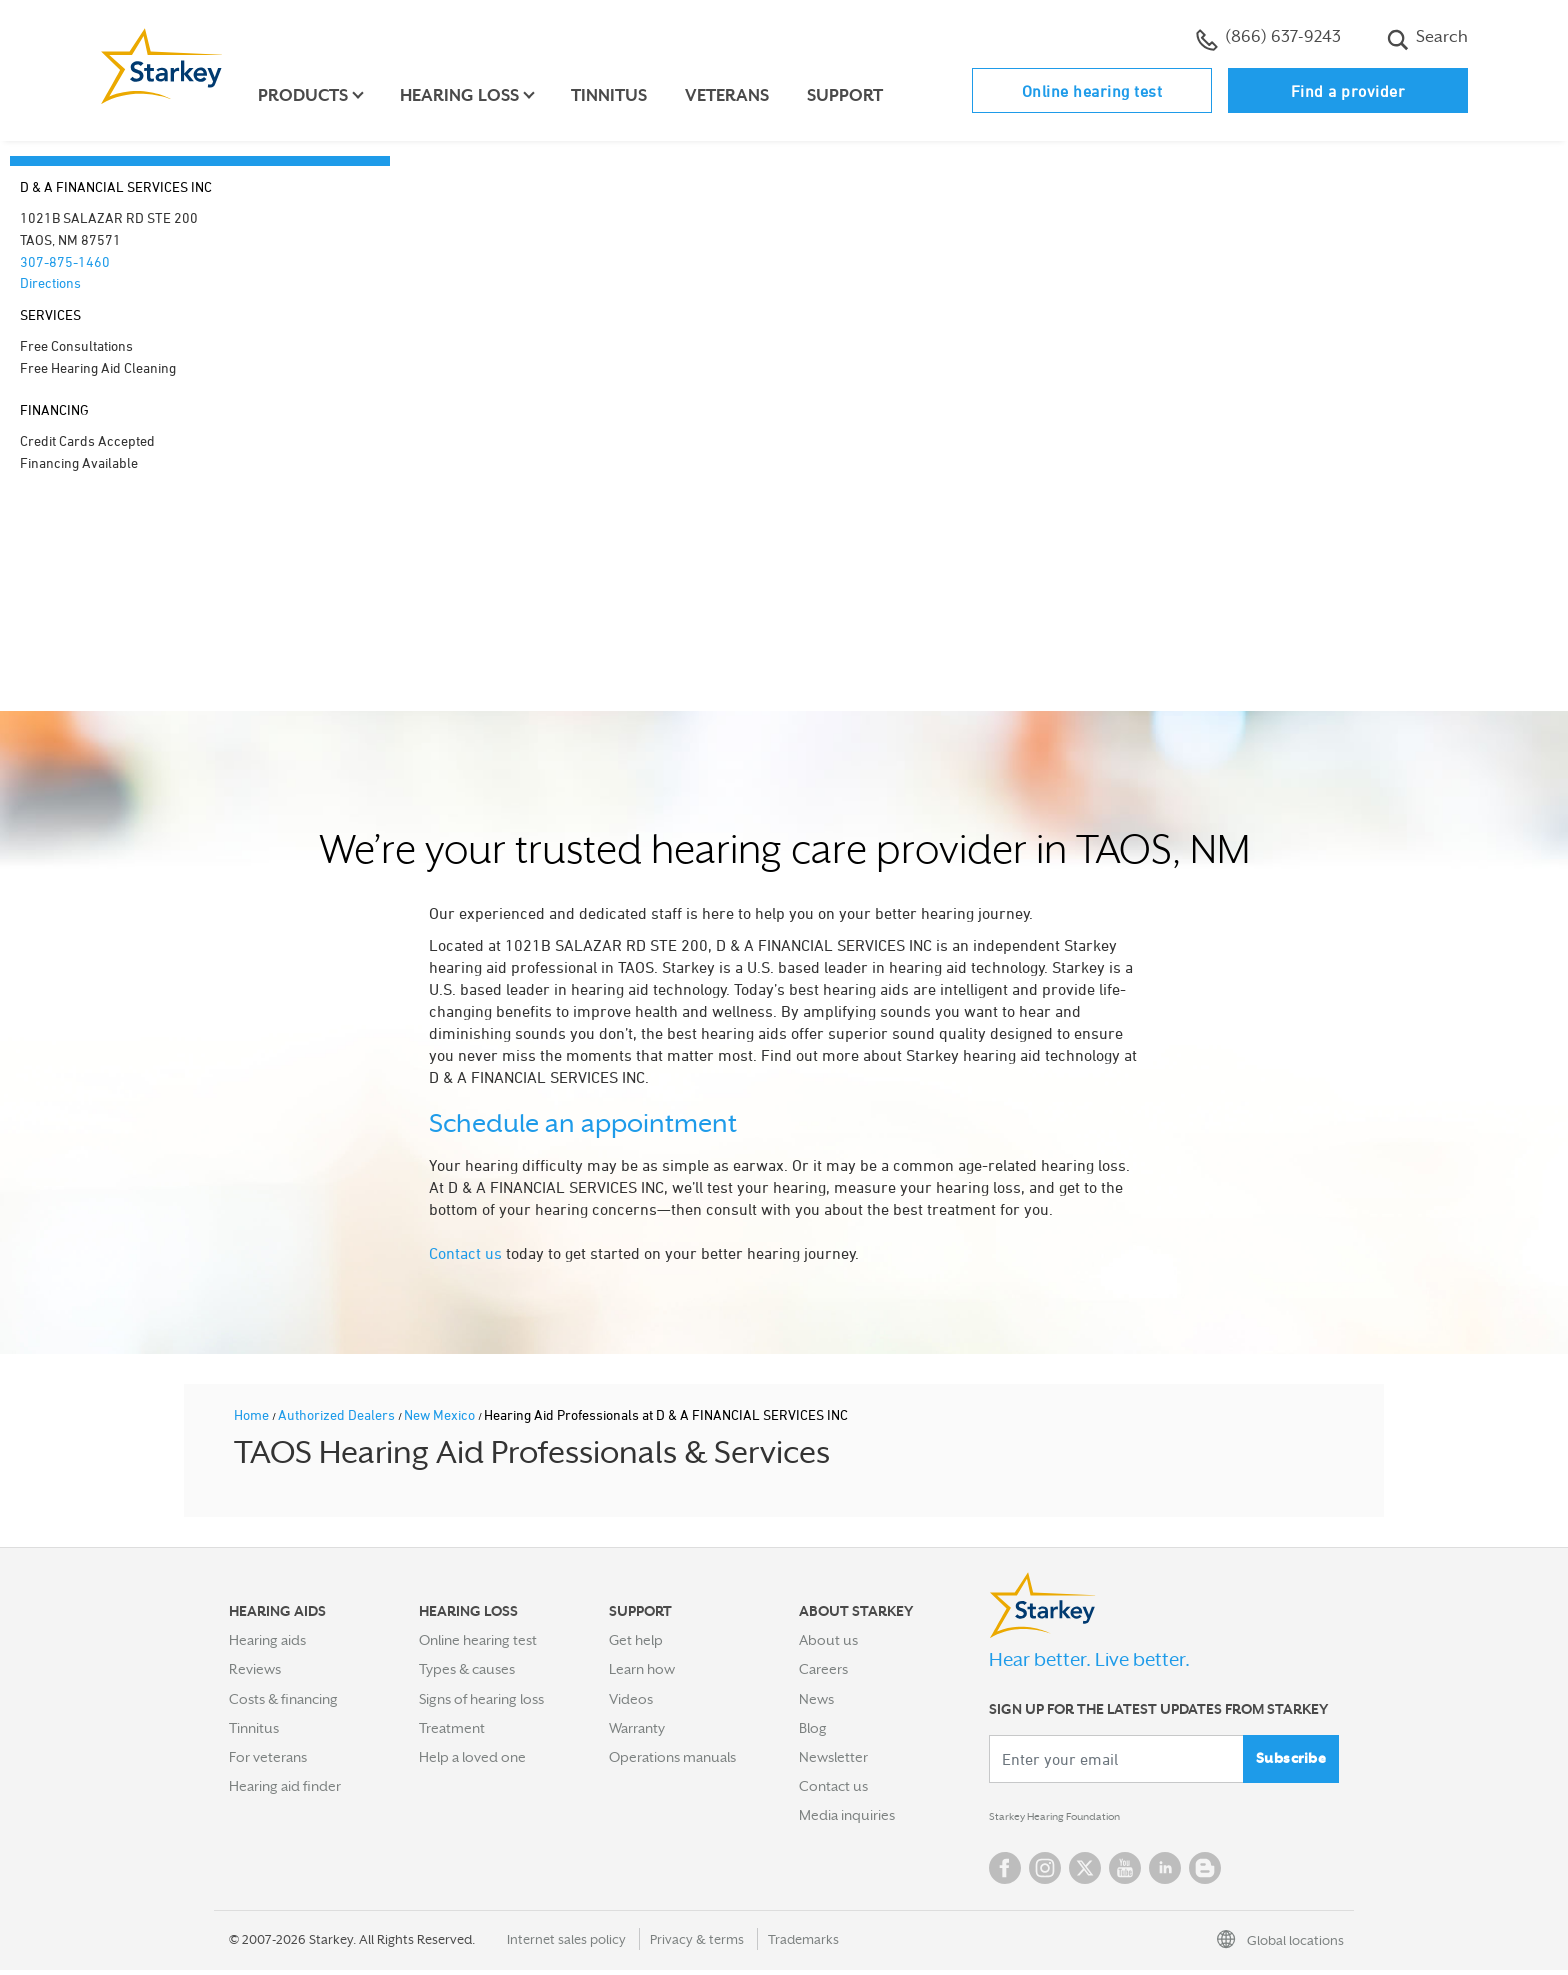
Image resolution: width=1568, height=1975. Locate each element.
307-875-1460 (65, 261)
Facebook (1005, 1873)
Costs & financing (283, 1699)
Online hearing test (1092, 91)
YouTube (1125, 1873)
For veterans (268, 1757)
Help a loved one (472, 1757)
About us (828, 1640)
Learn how (642, 1669)
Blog (813, 1728)
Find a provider (1348, 91)
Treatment (452, 1728)
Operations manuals (672, 1757)
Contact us (465, 1253)
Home (253, 1414)
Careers (823, 1669)
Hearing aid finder (285, 1786)
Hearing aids (267, 1640)
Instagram (1045, 1873)
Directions (50, 282)
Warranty (637, 1728)
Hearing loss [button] (468, 95)
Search (1427, 39)
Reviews (255, 1669)
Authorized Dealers (338, 1414)
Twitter (1085, 1873)
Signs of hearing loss (481, 1699)
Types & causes (467, 1669)
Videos (631, 1699)
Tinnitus (618, 95)
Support (854, 95)
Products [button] (312, 95)
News (816, 1699)
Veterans (736, 95)
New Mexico (441, 1414)
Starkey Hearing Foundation (1076, 1819)
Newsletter (833, 1757)
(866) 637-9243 (1268, 39)
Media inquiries (847, 1815)
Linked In (1165, 1873)
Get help (636, 1640)
